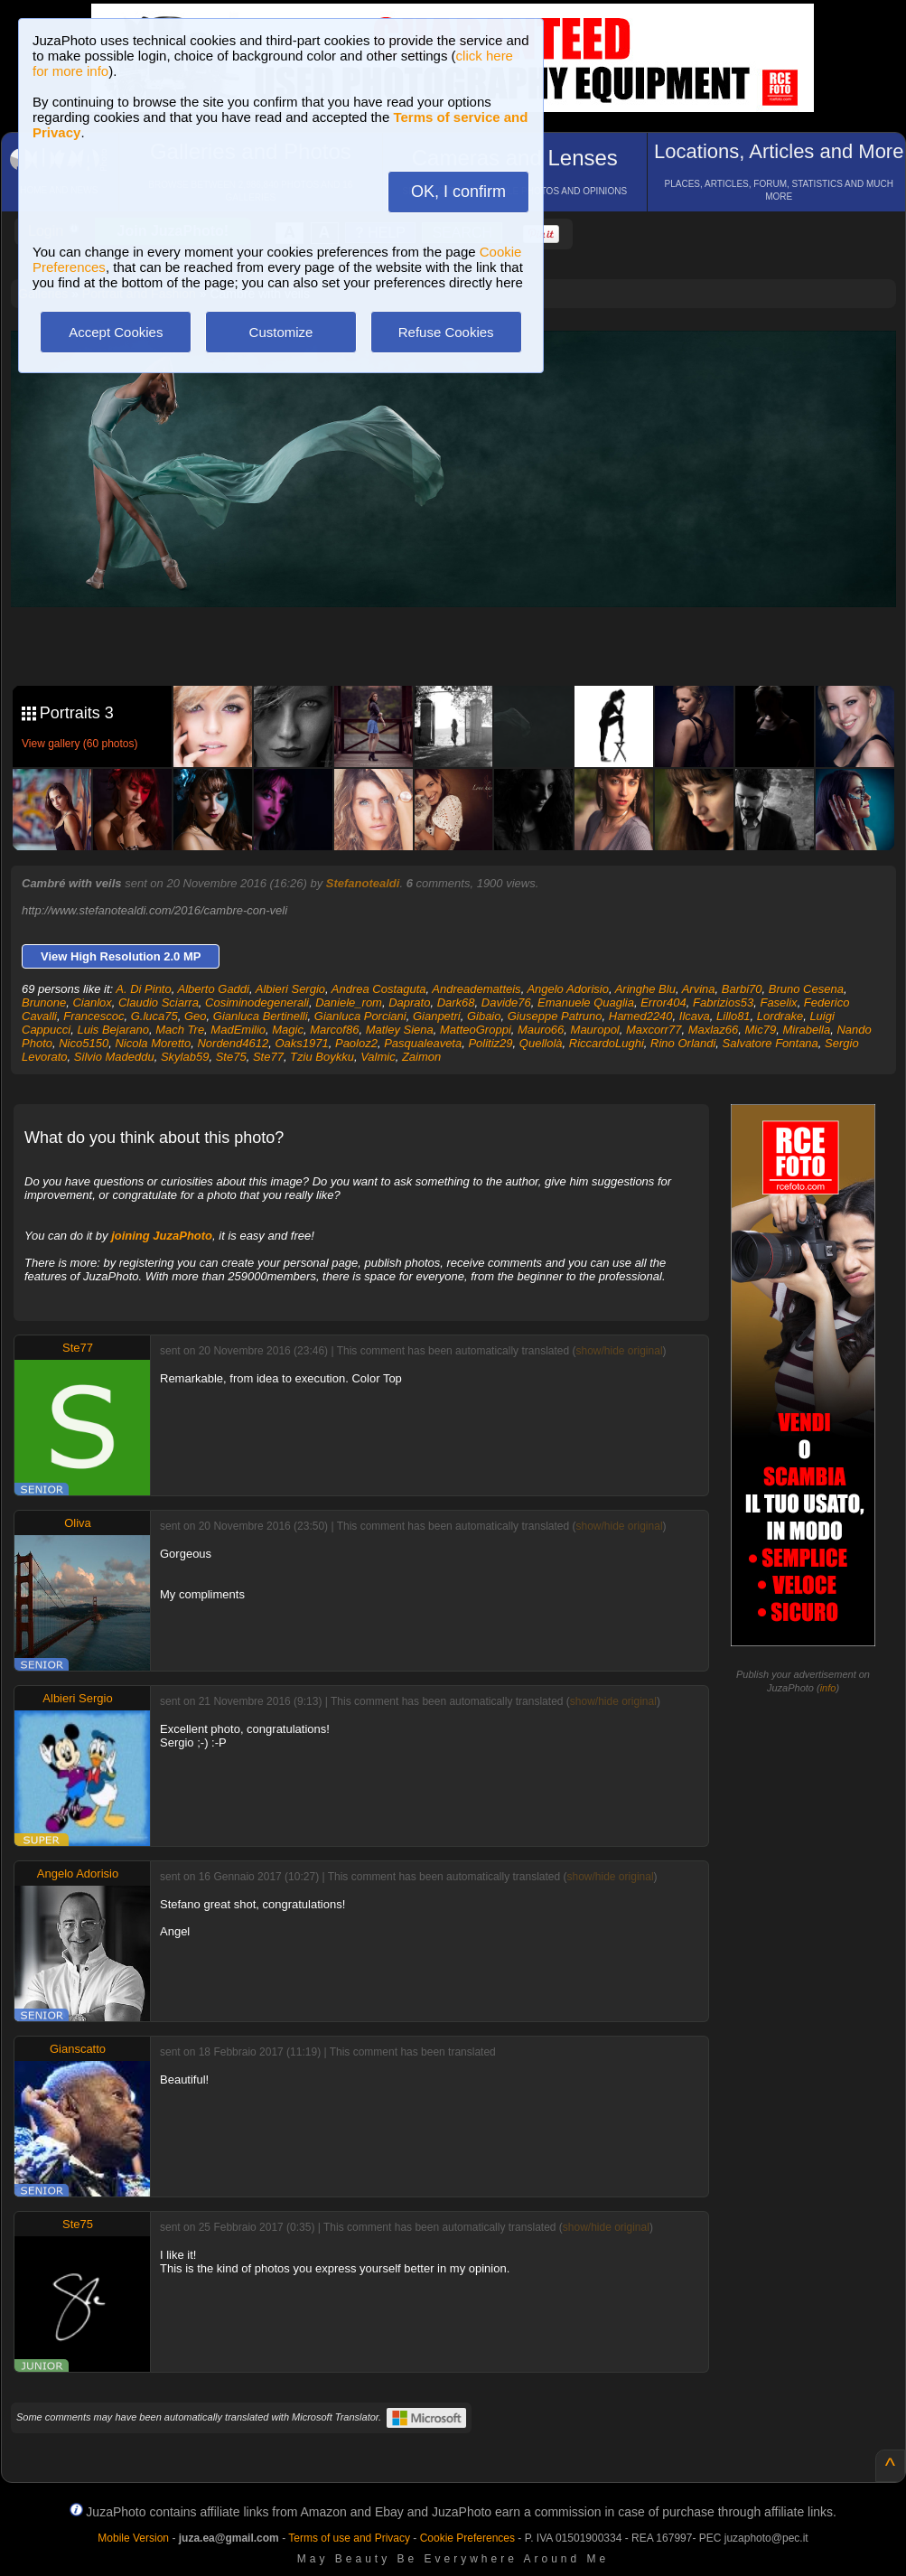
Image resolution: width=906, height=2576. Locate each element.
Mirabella (806, 1029)
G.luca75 (154, 1016)
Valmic (378, 1056)
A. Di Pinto (143, 989)
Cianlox (91, 1002)
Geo (195, 1016)
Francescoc (93, 1016)
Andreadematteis (476, 989)
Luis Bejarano (113, 1029)
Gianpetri (437, 1016)
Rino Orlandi (682, 1043)
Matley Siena (400, 1029)
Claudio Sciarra (158, 1002)
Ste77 (268, 1056)
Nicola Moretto (153, 1043)
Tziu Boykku (322, 1056)
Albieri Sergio (290, 989)
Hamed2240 (641, 1016)
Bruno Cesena (806, 989)
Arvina (698, 989)
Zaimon (421, 1056)
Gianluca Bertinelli (260, 1016)
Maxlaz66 (713, 1029)
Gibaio (484, 1016)
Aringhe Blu (645, 989)
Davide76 (506, 1002)
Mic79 (761, 1029)
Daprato (409, 1002)
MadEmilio (238, 1029)
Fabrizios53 (723, 1002)
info (828, 1687)
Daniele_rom (348, 1002)
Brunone (44, 1002)
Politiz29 (490, 1043)
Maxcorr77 (653, 1029)
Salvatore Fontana (770, 1043)
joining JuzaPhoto (161, 1235)
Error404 (663, 1002)
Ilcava (694, 1016)
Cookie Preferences (467, 2538)
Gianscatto (78, 2049)
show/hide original (618, 1350)
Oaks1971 (301, 1043)
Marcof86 (334, 1029)
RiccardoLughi (606, 1043)
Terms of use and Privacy (349, 2538)
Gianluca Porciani (360, 1016)
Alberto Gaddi (213, 989)
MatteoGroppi (475, 1029)
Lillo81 (733, 1016)
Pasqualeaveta (423, 1043)
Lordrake (780, 1016)
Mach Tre (179, 1029)
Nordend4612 (232, 1043)
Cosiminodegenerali (257, 1002)
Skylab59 (185, 1056)
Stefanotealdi (363, 883)
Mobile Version (133, 2538)
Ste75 (231, 1056)
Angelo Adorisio (568, 989)
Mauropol (595, 1029)
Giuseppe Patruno (555, 1016)
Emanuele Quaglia (585, 1002)
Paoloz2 (356, 1043)
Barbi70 (742, 989)
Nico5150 (83, 1043)
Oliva (77, 1523)
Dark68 (456, 1002)
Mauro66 (541, 1029)
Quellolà (541, 1043)
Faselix (778, 1002)
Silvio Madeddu (114, 1056)
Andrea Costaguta (379, 989)
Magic (288, 1029)
